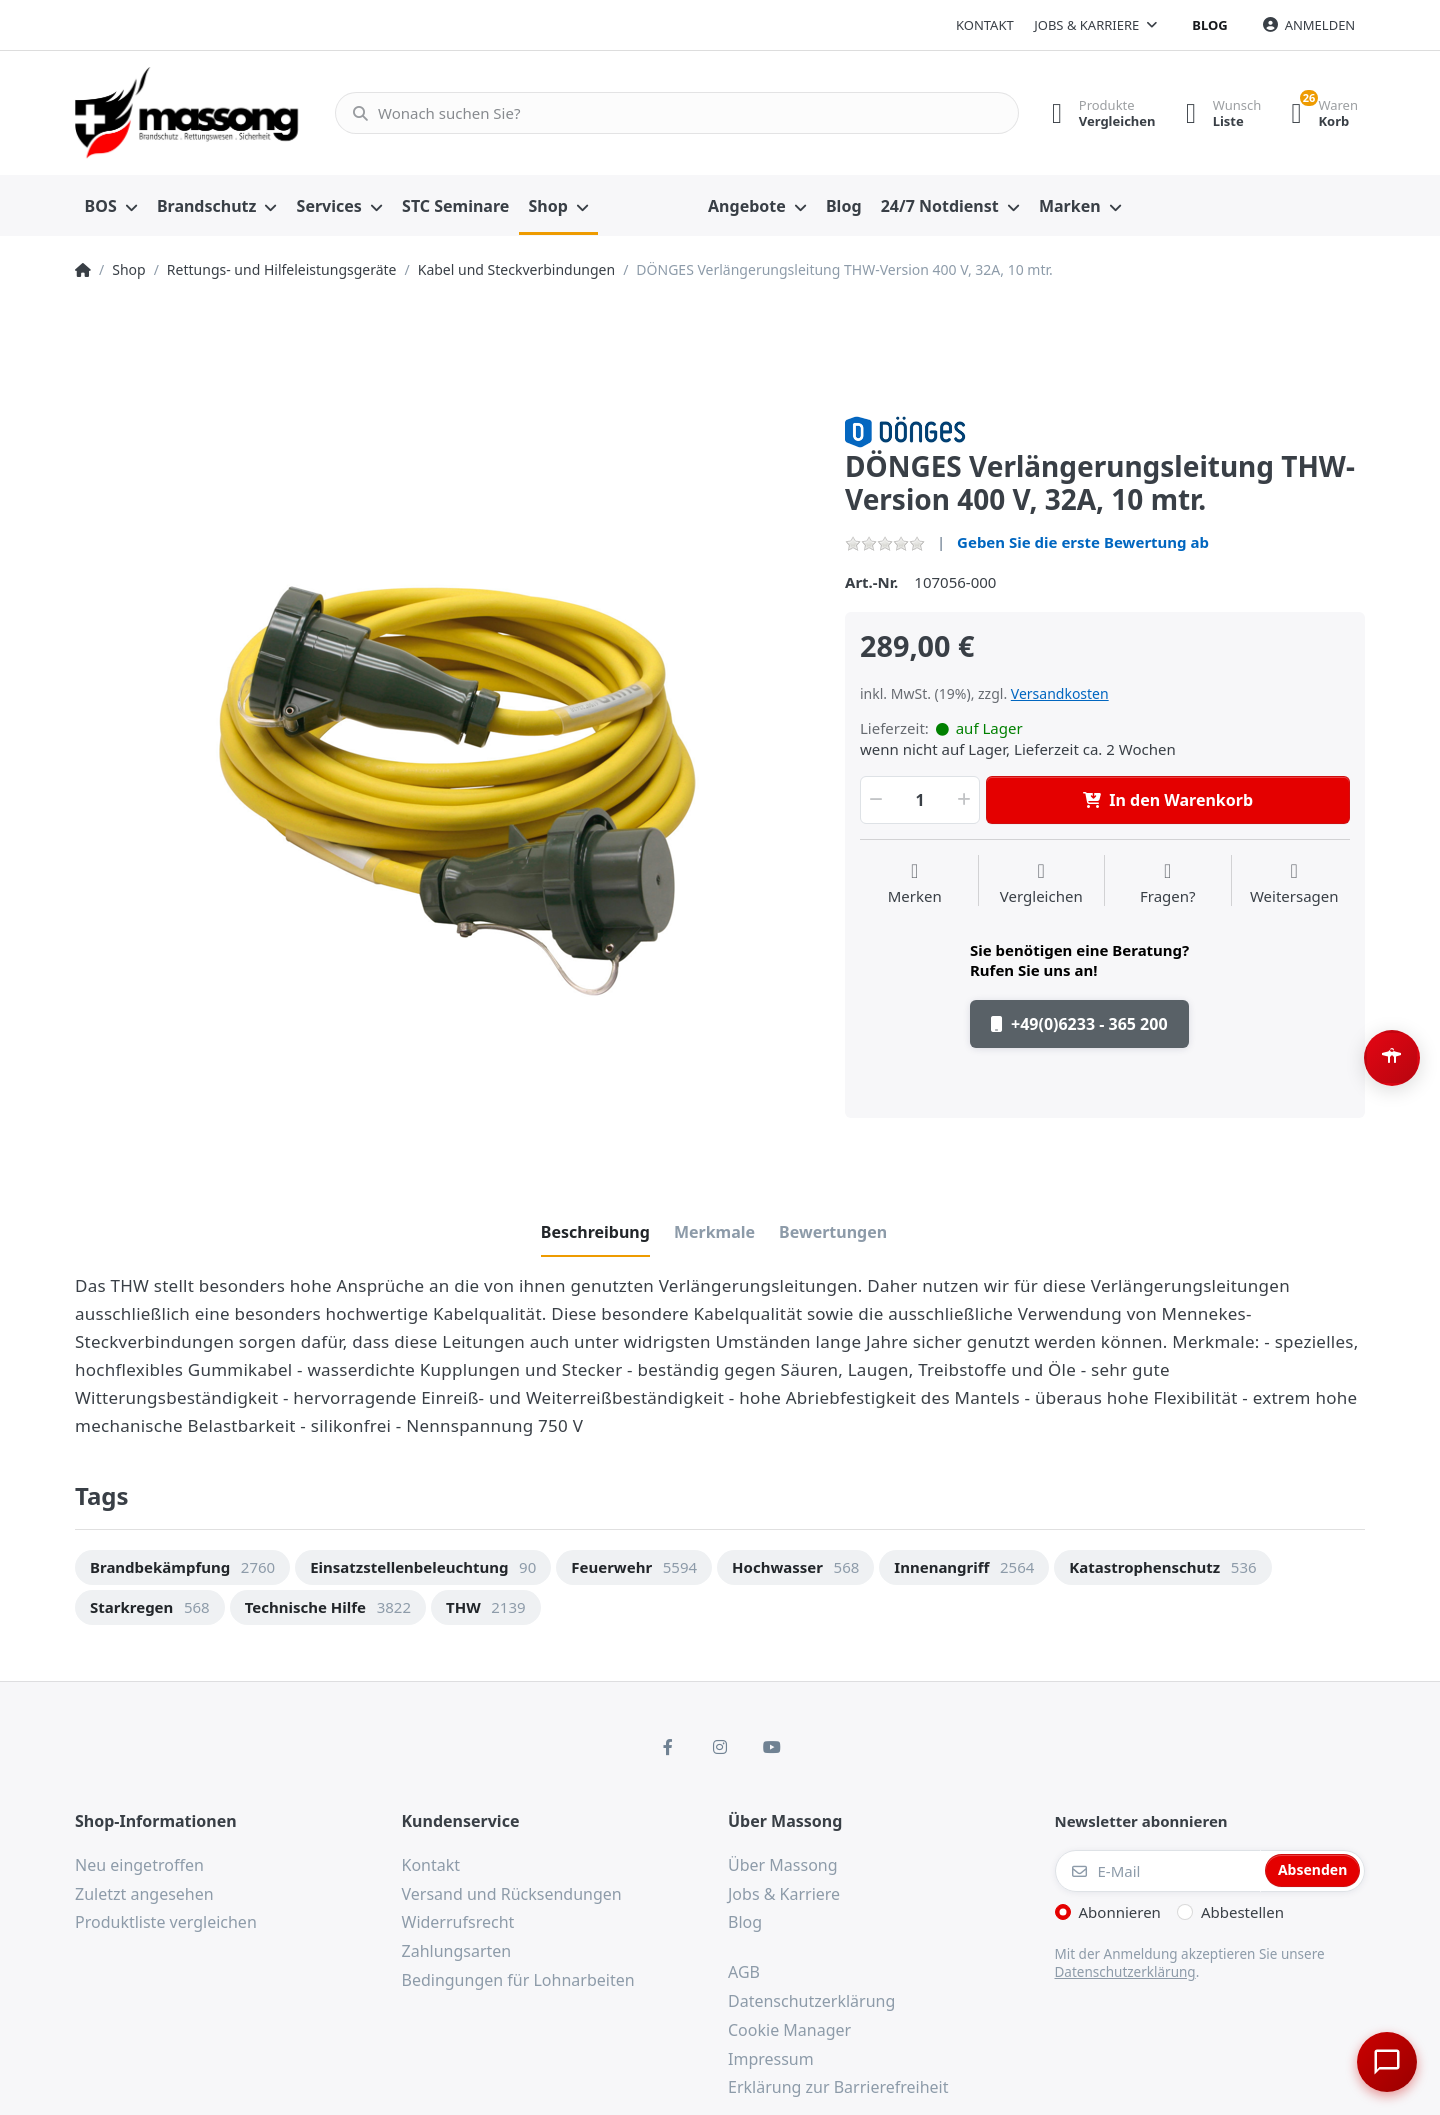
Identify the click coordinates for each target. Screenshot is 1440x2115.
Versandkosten (1060, 693)
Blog (1209, 25)
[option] (445, 786)
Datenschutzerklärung (1125, 1972)
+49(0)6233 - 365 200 (1079, 1024)
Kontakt (985, 25)
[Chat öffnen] (1386, 2061)
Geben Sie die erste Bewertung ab (1083, 542)
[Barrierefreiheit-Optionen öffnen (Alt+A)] (1392, 1058)
